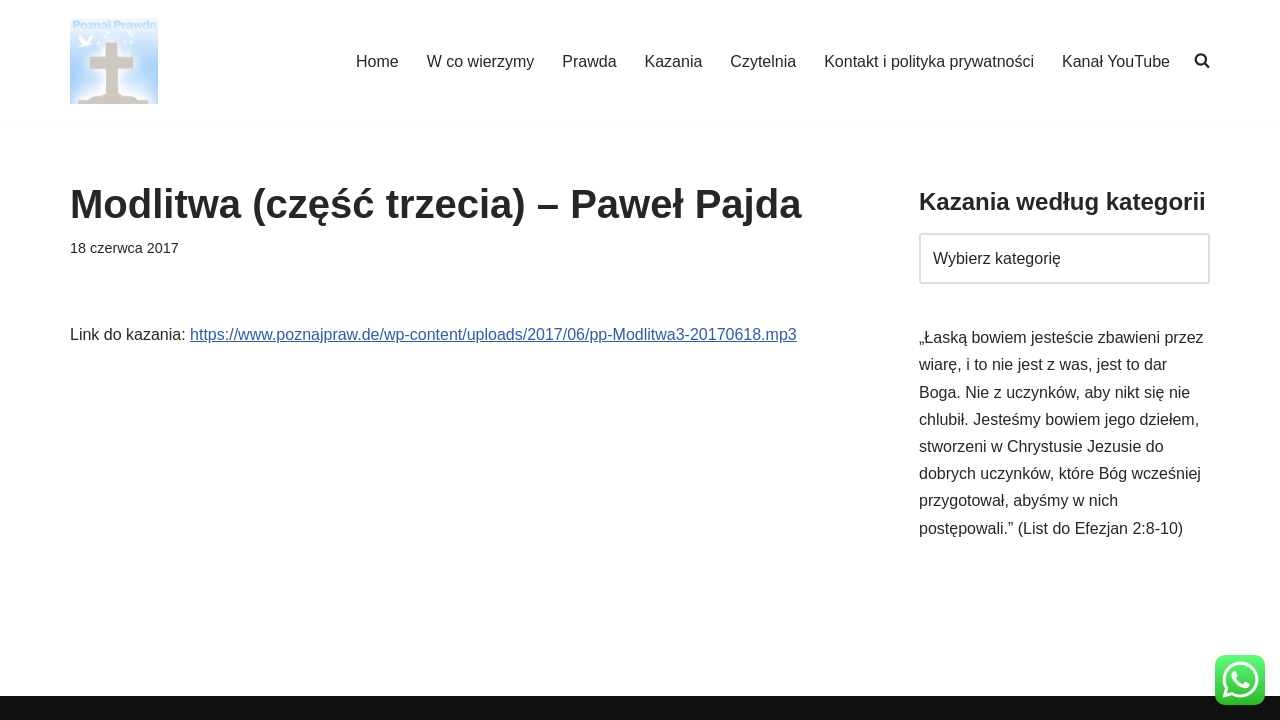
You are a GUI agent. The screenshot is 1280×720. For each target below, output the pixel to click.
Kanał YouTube (1116, 61)
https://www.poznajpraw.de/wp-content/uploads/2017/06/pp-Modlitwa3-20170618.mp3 (493, 334)
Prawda (589, 61)
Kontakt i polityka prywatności (929, 61)
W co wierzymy (481, 61)
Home (377, 61)
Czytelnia (763, 61)
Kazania (674, 61)
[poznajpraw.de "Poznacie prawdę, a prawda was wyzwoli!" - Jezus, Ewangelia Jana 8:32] (114, 61)
